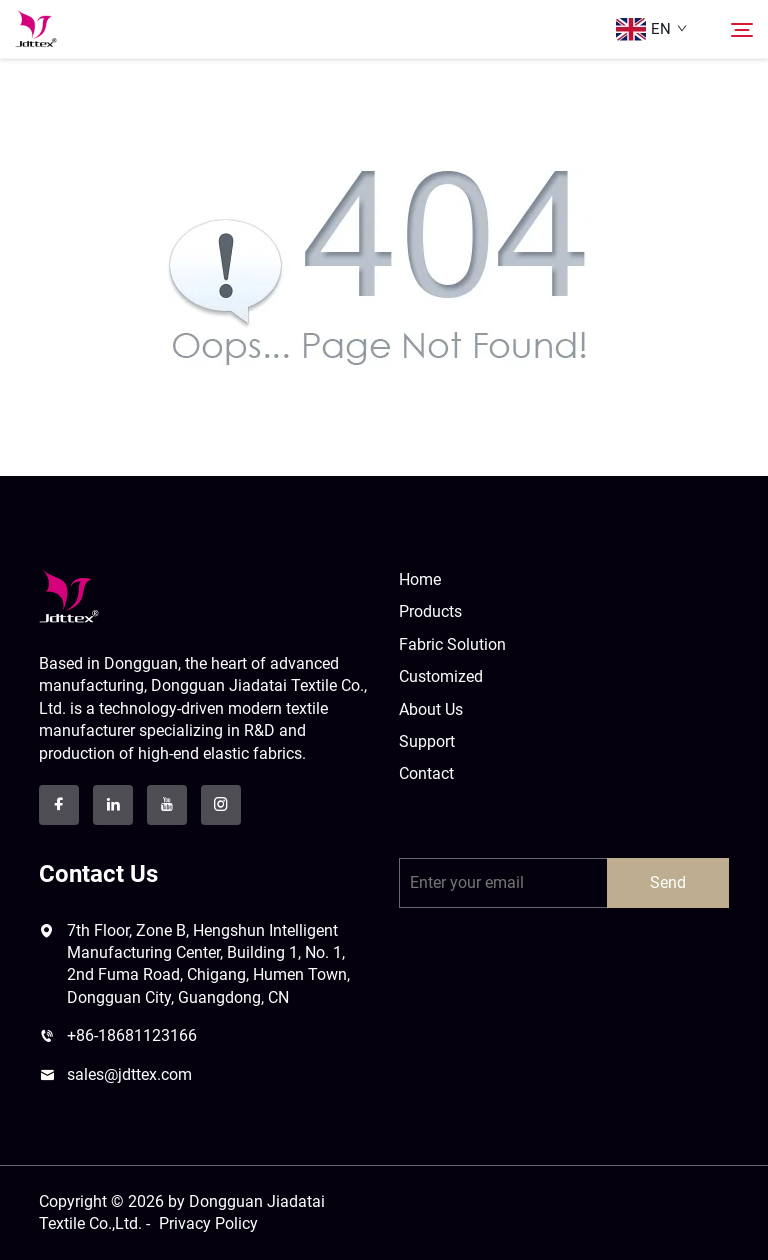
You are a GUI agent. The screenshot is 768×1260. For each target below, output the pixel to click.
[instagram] (221, 805)
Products (430, 611)
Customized (441, 676)
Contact (426, 773)
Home (420, 579)
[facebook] (59, 805)
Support (427, 741)
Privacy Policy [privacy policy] (208, 1223)
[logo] (69, 595)
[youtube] (167, 805)
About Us (431, 709)
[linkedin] (113, 805)
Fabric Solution (452, 644)
